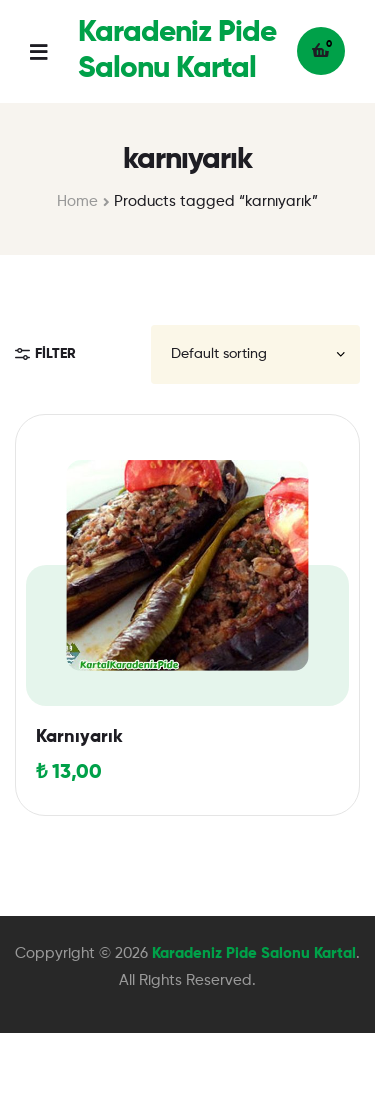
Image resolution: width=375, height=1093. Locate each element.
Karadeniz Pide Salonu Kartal (254, 953)
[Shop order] (255, 354)
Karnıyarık (79, 737)
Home (77, 201)
